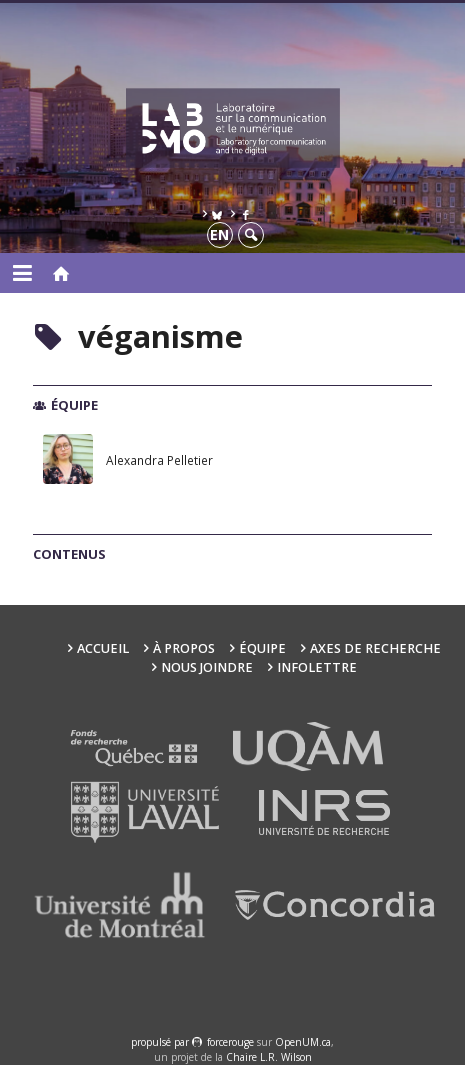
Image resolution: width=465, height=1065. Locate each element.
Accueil (103, 648)
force (230, 1042)
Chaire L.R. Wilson (269, 1057)
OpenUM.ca (303, 1042)
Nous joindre (207, 667)
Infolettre (317, 667)
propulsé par (161, 1042)
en (219, 234)
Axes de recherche (375, 648)
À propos (184, 648)
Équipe (262, 648)
